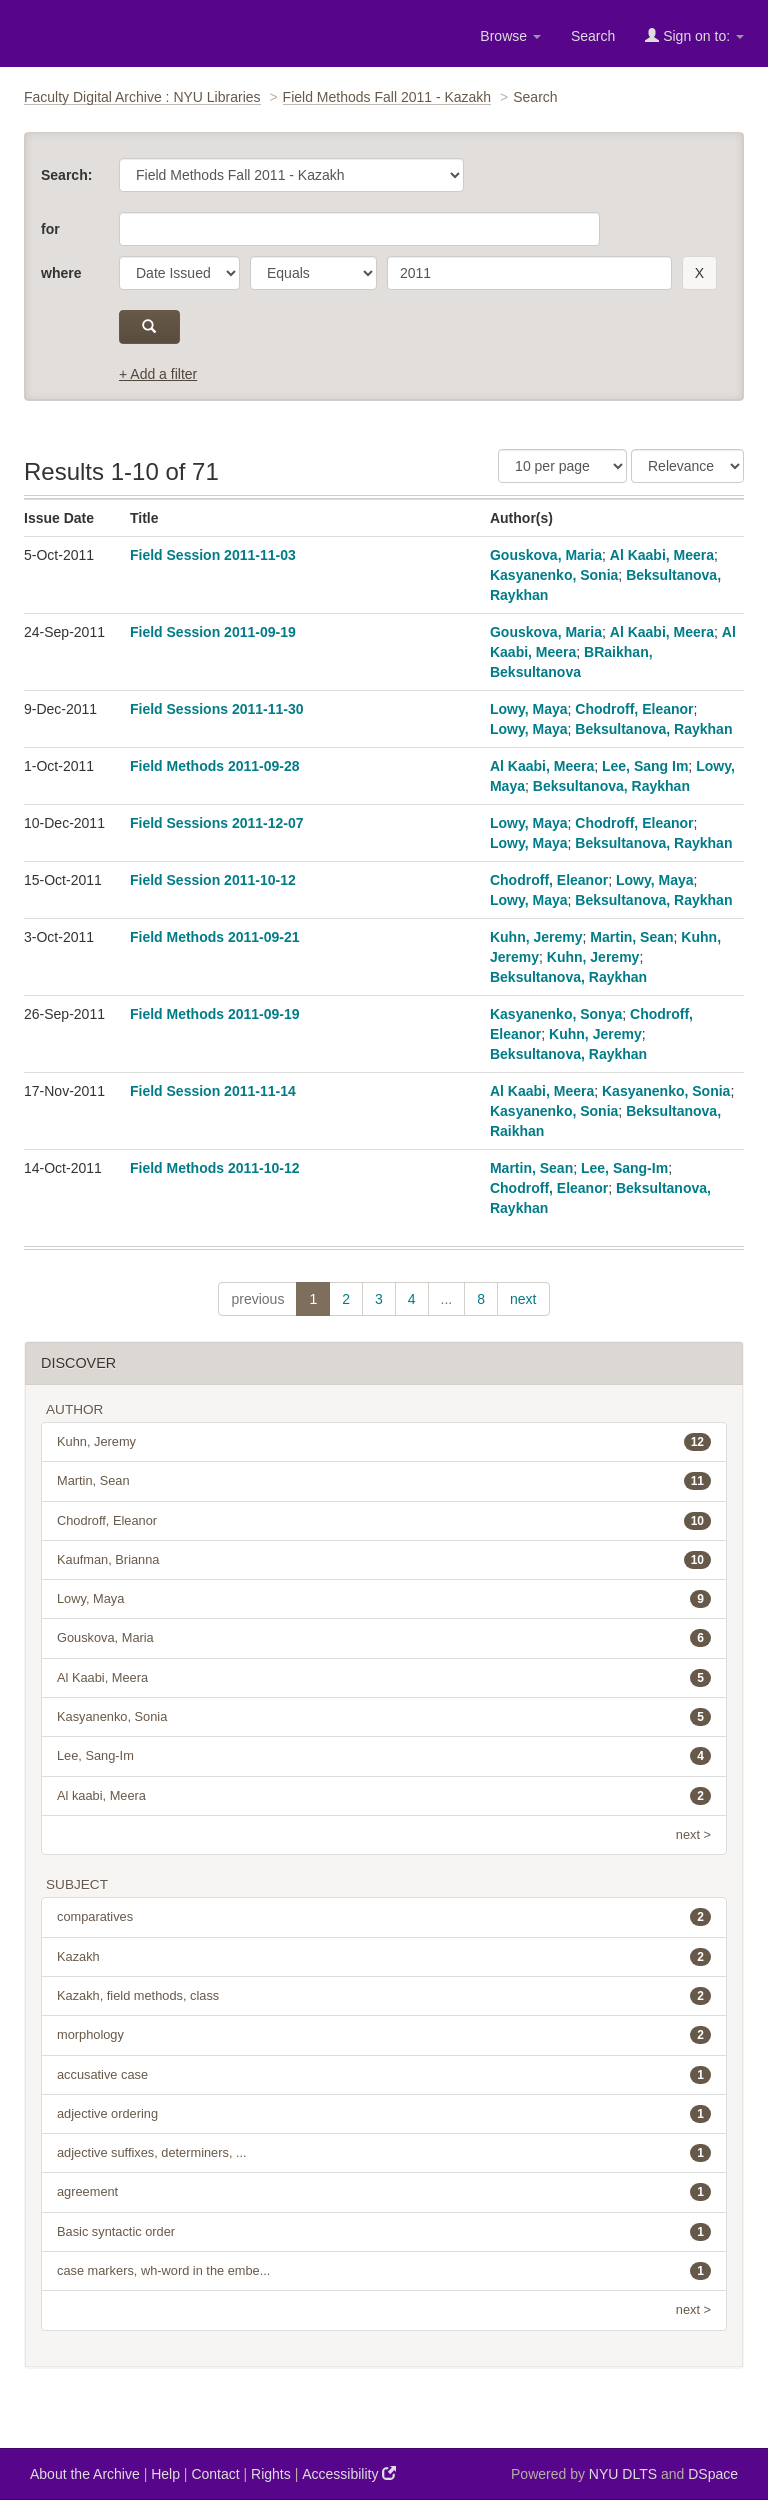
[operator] (313, 273)
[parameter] (179, 273)
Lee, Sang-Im (624, 1168)
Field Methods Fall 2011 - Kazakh (387, 97)
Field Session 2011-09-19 (213, 632)
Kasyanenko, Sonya (556, 1014)
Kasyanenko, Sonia (554, 575)
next (523, 1299)
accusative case (384, 2075)
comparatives (384, 1917)
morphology (384, 2035)
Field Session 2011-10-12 (213, 880)
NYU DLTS (623, 2474)
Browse (510, 36)
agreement (384, 2192)
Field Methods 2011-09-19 (215, 1014)
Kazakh (384, 1957)
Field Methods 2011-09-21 (215, 937)
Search (593, 36)
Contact (215, 2474)
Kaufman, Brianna (384, 1560)
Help (165, 2474)
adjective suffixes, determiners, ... (384, 2153)
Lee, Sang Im (645, 766)
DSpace (713, 2474)
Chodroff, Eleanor (634, 709)
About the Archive (85, 2474)
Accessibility (349, 2473)
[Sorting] (687, 466)
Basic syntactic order (384, 2232)
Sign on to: (694, 35)
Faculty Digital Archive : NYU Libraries (142, 97)
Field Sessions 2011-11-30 (217, 709)
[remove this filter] (699, 273)
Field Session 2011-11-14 (213, 1091)
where (61, 273)
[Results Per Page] (562, 466)
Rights (271, 2474)
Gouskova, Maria (546, 555)
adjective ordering (384, 2114)
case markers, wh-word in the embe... (384, 2271)
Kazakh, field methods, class (384, 1996)
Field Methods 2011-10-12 (215, 1168)
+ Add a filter (158, 374)
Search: (66, 175)
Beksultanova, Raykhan (653, 729)
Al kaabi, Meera (384, 1796)
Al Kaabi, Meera (662, 555)
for (50, 229)
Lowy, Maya (529, 709)
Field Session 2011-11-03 (213, 555)
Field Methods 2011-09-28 (215, 766)
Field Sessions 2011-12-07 (217, 823)
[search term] (529, 273)
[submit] (149, 327)
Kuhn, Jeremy (536, 937)
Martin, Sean (631, 937)
